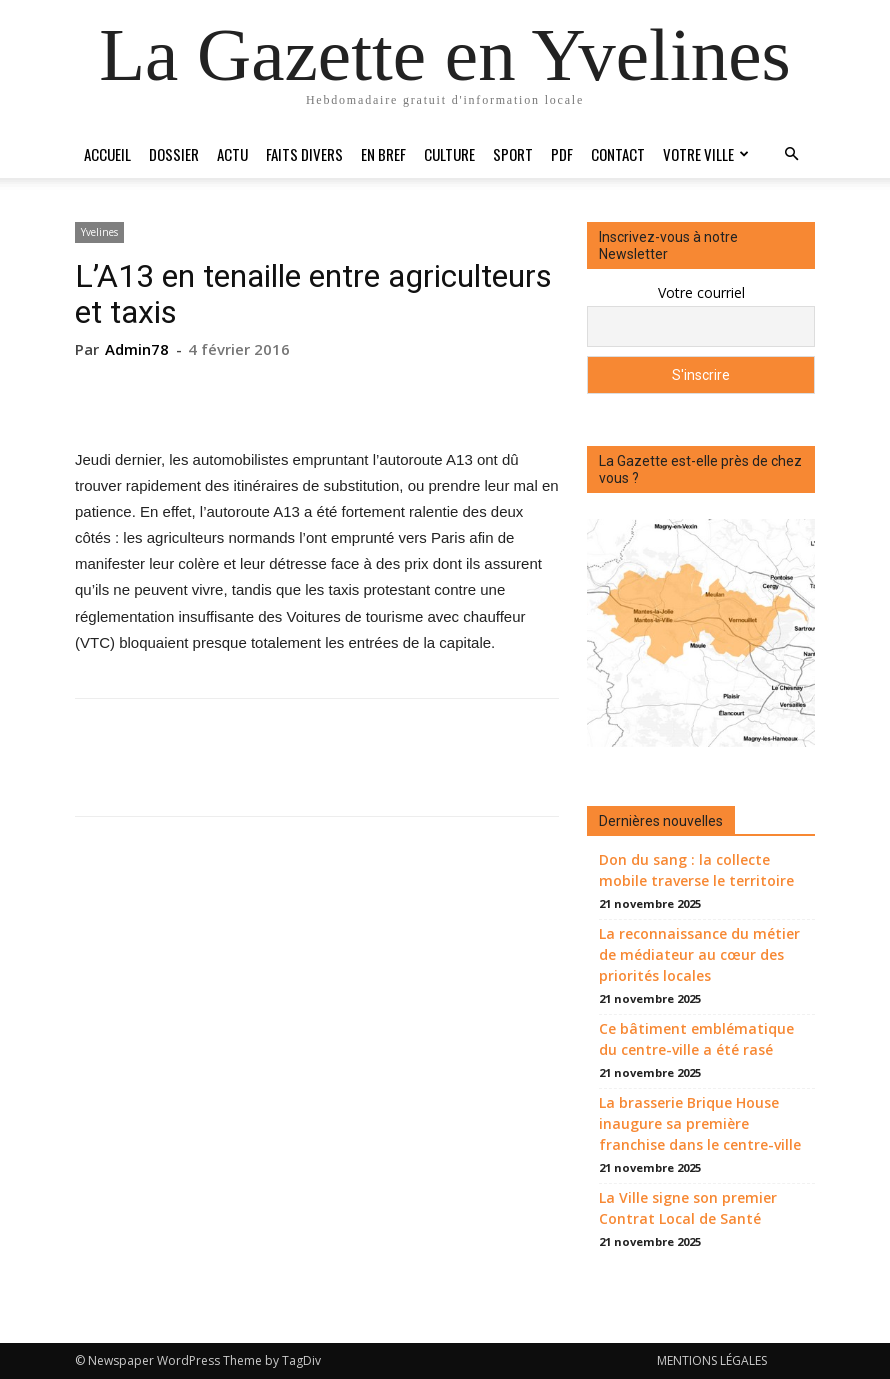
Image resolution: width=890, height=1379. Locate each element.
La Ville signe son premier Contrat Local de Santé (688, 1208)
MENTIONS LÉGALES (712, 1360)
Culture (449, 154)
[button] (791, 154)
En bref (383, 154)
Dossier (174, 154)
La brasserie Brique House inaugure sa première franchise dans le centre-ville (700, 1123)
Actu (232, 154)
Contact (618, 154)
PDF (562, 154)
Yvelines (99, 232)
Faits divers (304, 154)
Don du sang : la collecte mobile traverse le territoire (696, 870)
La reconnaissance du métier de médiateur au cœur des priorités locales (699, 954)
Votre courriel (701, 292)
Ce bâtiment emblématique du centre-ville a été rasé (696, 1039)
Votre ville (706, 154)
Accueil (107, 154)
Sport (513, 154)
